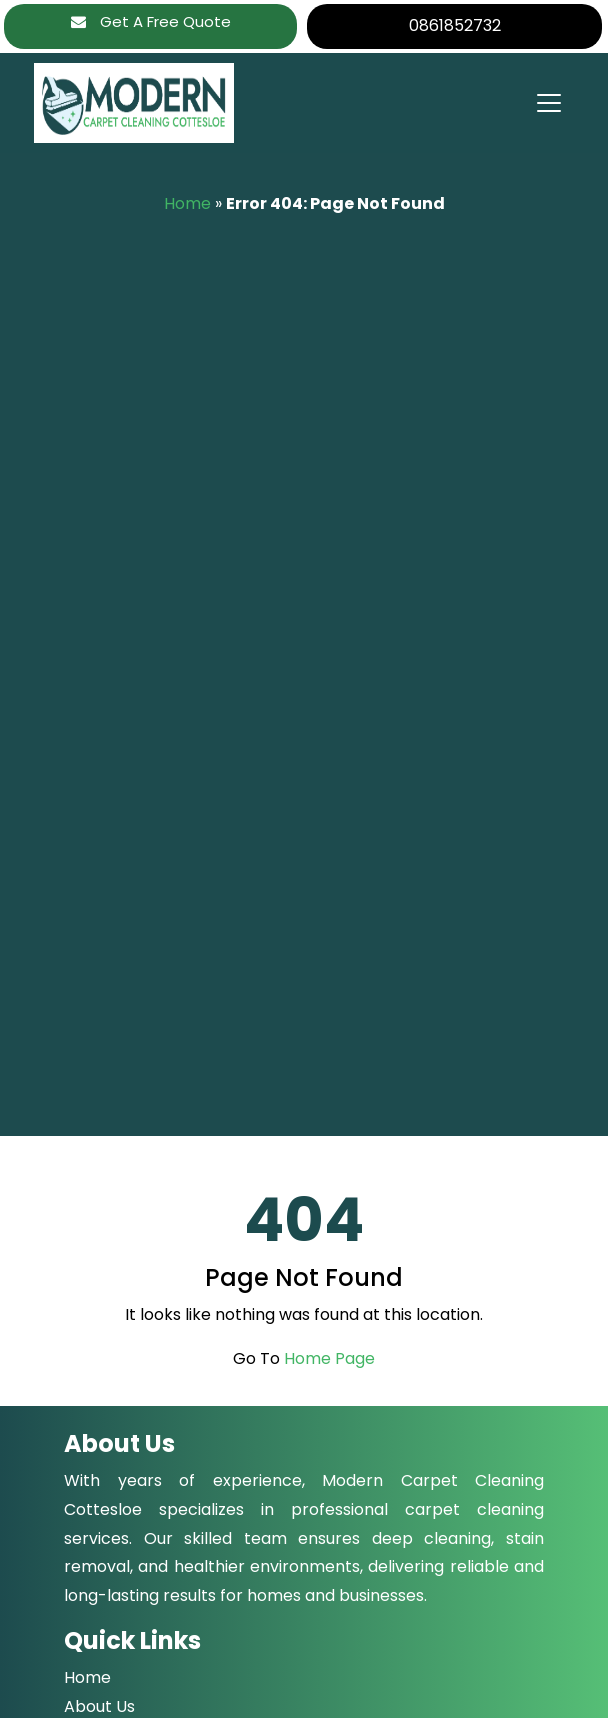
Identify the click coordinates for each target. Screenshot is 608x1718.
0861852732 (455, 25)
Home (187, 203)
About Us (99, 1706)
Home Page (329, 1358)
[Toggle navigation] (548, 103)
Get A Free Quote (151, 21)
